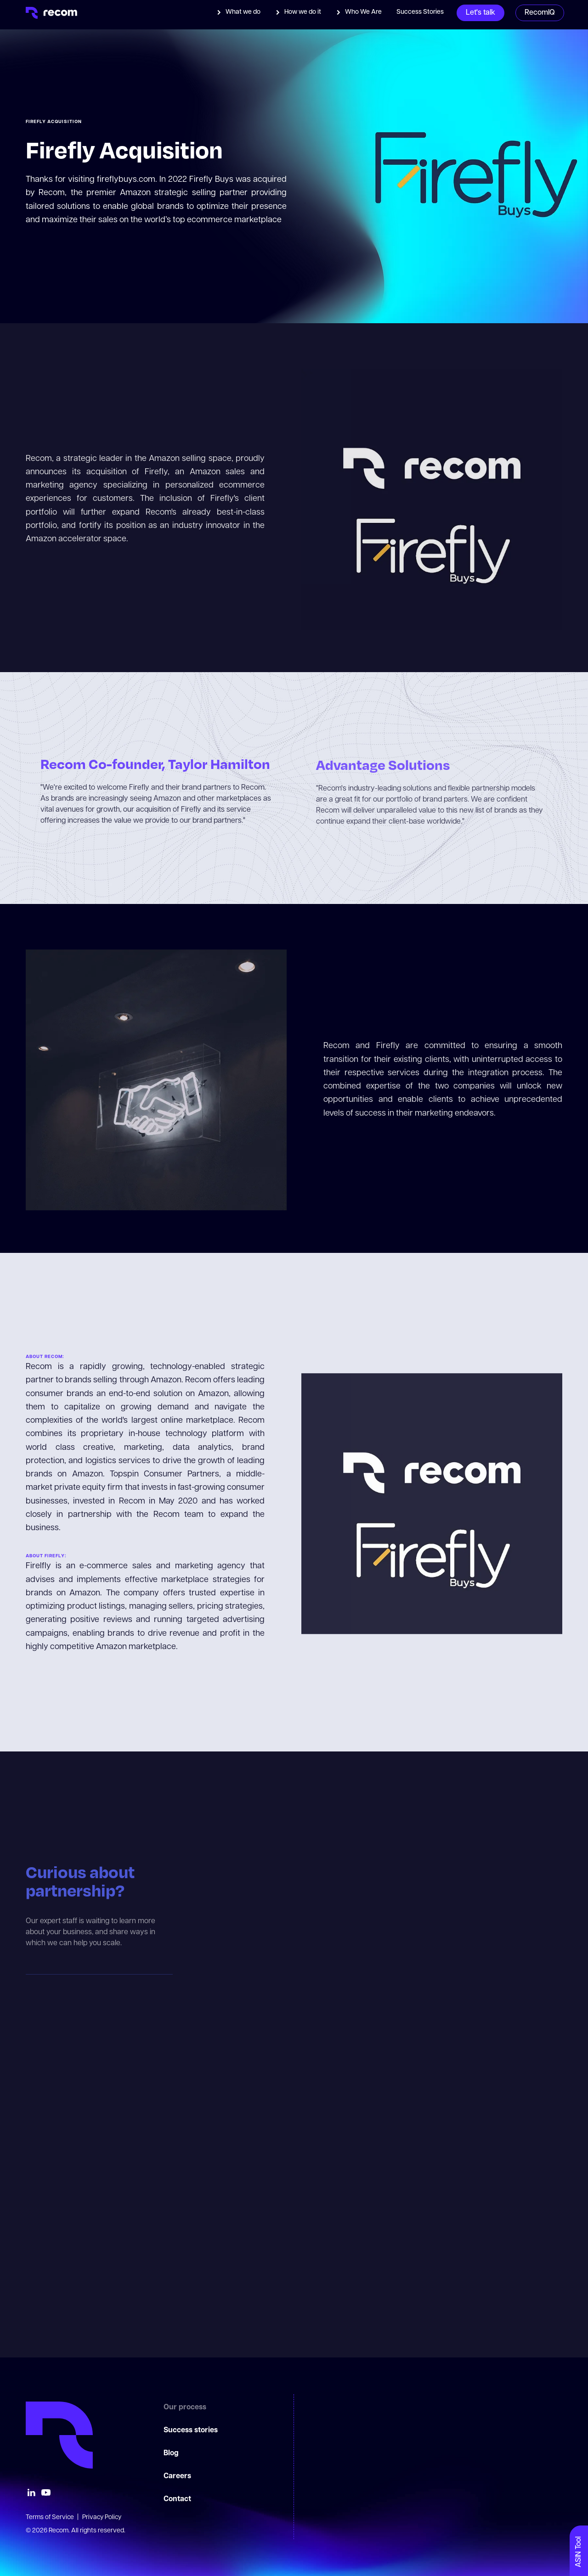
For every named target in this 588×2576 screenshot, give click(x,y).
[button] (238, 12)
